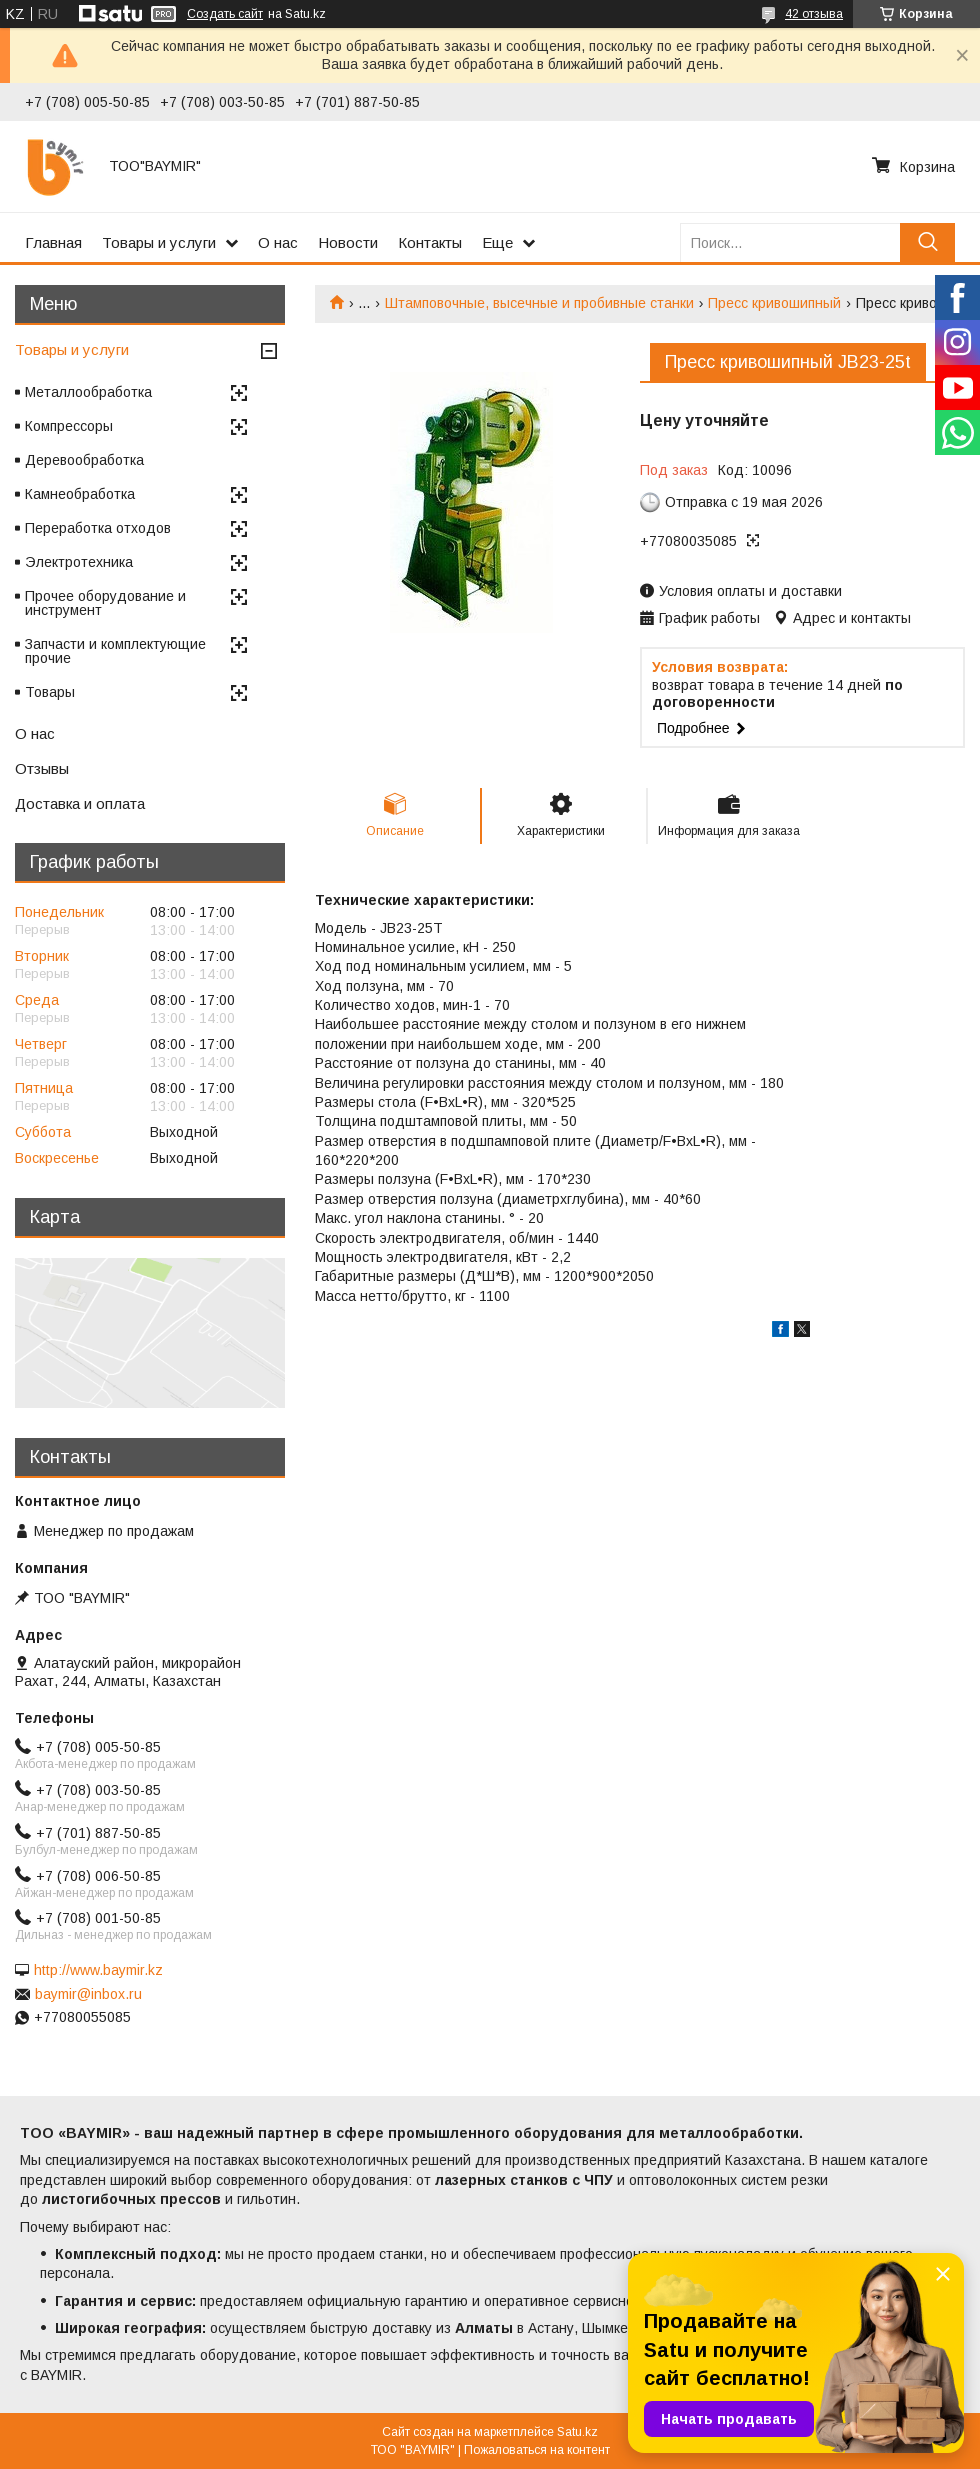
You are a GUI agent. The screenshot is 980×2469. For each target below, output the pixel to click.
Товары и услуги (159, 242)
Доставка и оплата (80, 803)
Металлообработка (88, 392)
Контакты (430, 242)
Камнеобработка (80, 494)
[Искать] (927, 242)
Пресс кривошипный (774, 303)
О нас (278, 242)
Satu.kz (577, 2432)
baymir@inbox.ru (88, 1994)
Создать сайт (225, 14)
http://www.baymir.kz (98, 1970)
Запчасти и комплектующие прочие (115, 651)
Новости (348, 242)
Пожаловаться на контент (537, 2450)
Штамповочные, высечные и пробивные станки (539, 303)
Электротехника (79, 562)
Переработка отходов (98, 528)
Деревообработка (84, 460)
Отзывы (42, 768)
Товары (50, 692)
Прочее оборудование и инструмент (105, 603)
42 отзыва (814, 14)
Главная (53, 242)
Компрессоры (69, 426)
